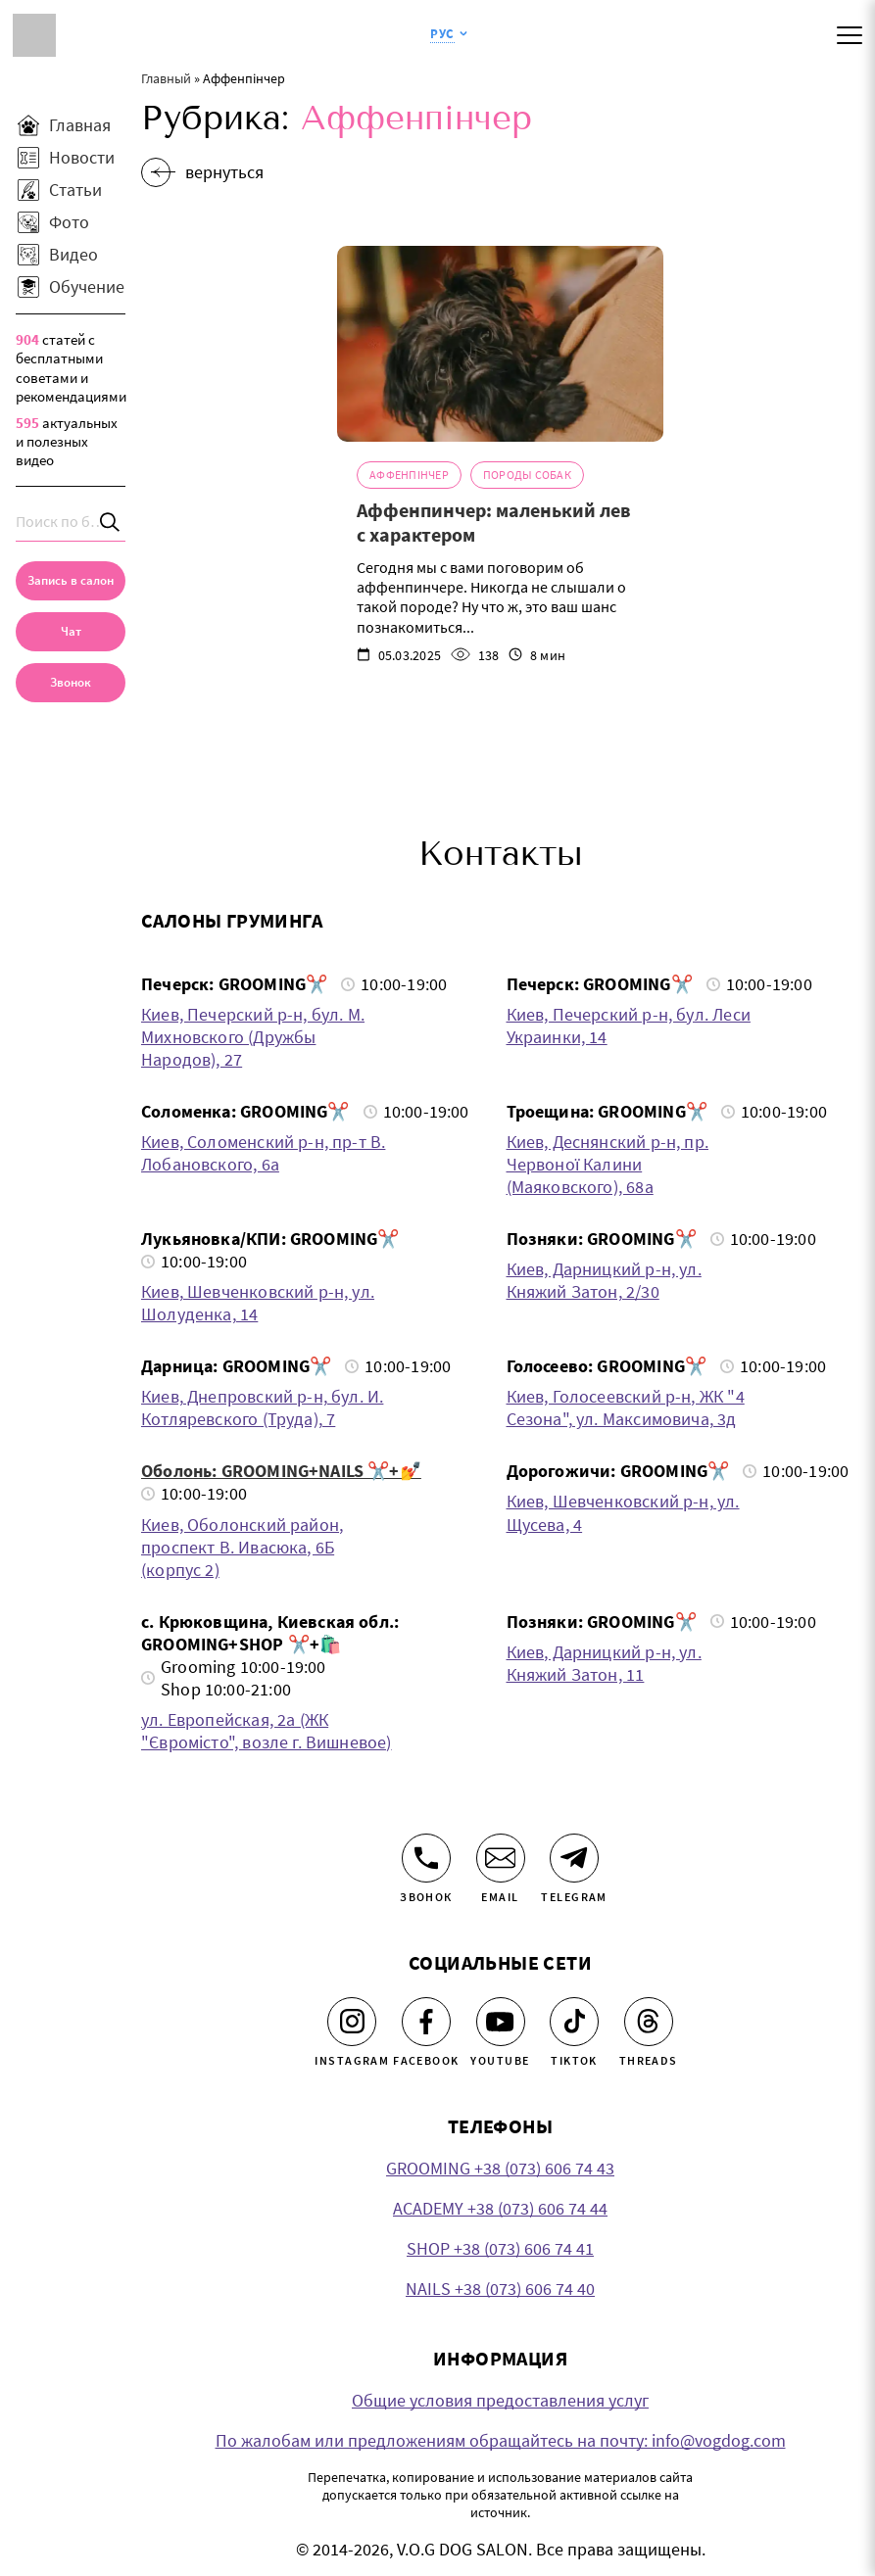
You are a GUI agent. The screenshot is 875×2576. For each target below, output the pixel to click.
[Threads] (648, 2021)
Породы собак (527, 474)
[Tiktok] (574, 2021)
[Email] (500, 1858)
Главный (166, 78)
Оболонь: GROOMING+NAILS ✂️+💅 (281, 1470)
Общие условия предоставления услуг (500, 2400)
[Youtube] (500, 2021)
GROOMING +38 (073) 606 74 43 (500, 2168)
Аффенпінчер (409, 474)
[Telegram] (574, 1858)
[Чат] (70, 631)
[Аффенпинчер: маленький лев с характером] (500, 344)
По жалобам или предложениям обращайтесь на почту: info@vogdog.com (501, 2440)
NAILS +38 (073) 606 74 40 (500, 2288)
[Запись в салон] (70, 580)
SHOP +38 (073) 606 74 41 (500, 2248)
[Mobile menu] (849, 35)
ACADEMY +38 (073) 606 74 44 (500, 2208)
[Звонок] (426, 1858)
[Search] (110, 521)
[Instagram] (351, 2021)
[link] (70, 682)
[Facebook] (426, 2021)
